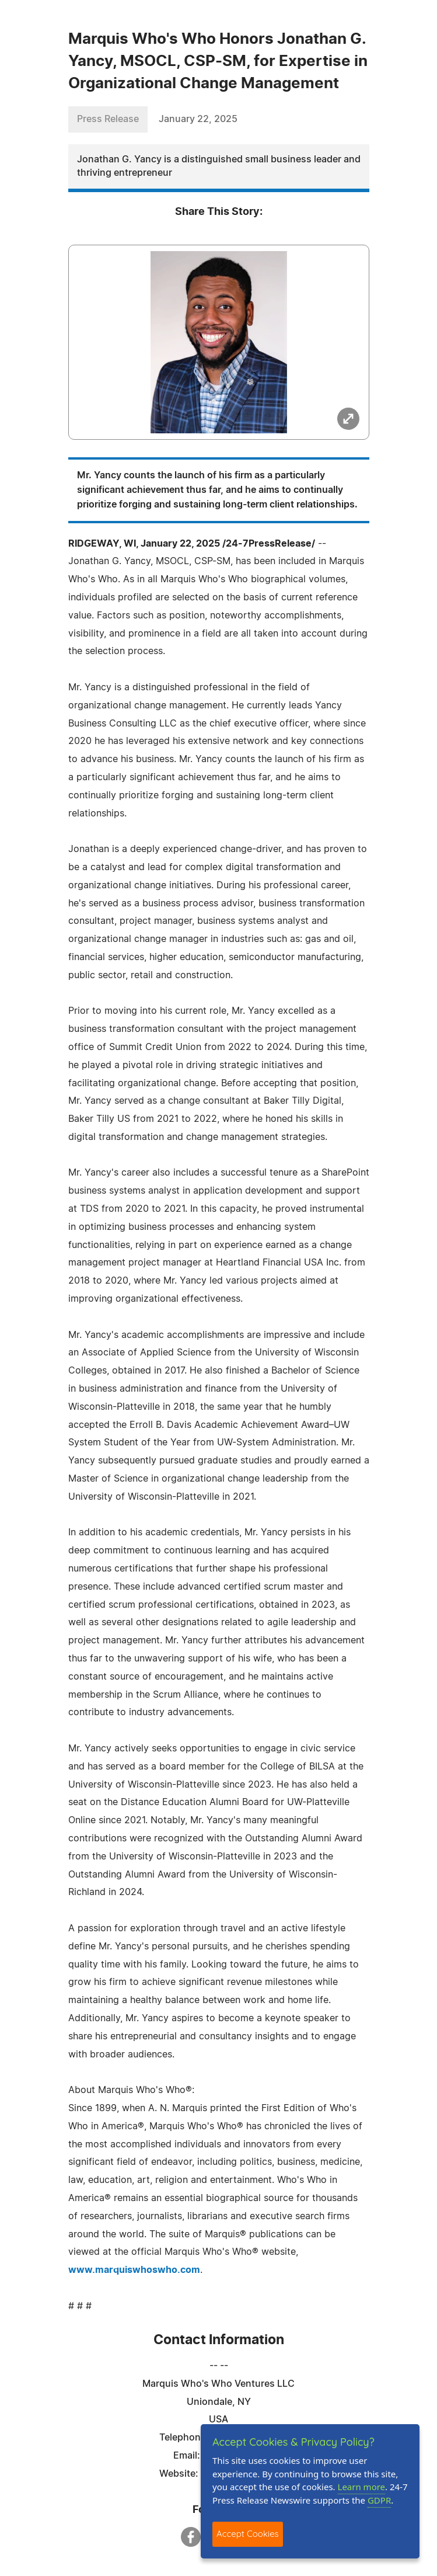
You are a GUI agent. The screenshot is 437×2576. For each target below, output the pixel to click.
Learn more (362, 2486)
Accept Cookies (247, 2533)
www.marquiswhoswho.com (134, 2270)
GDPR (379, 2500)
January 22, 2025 (198, 119)
